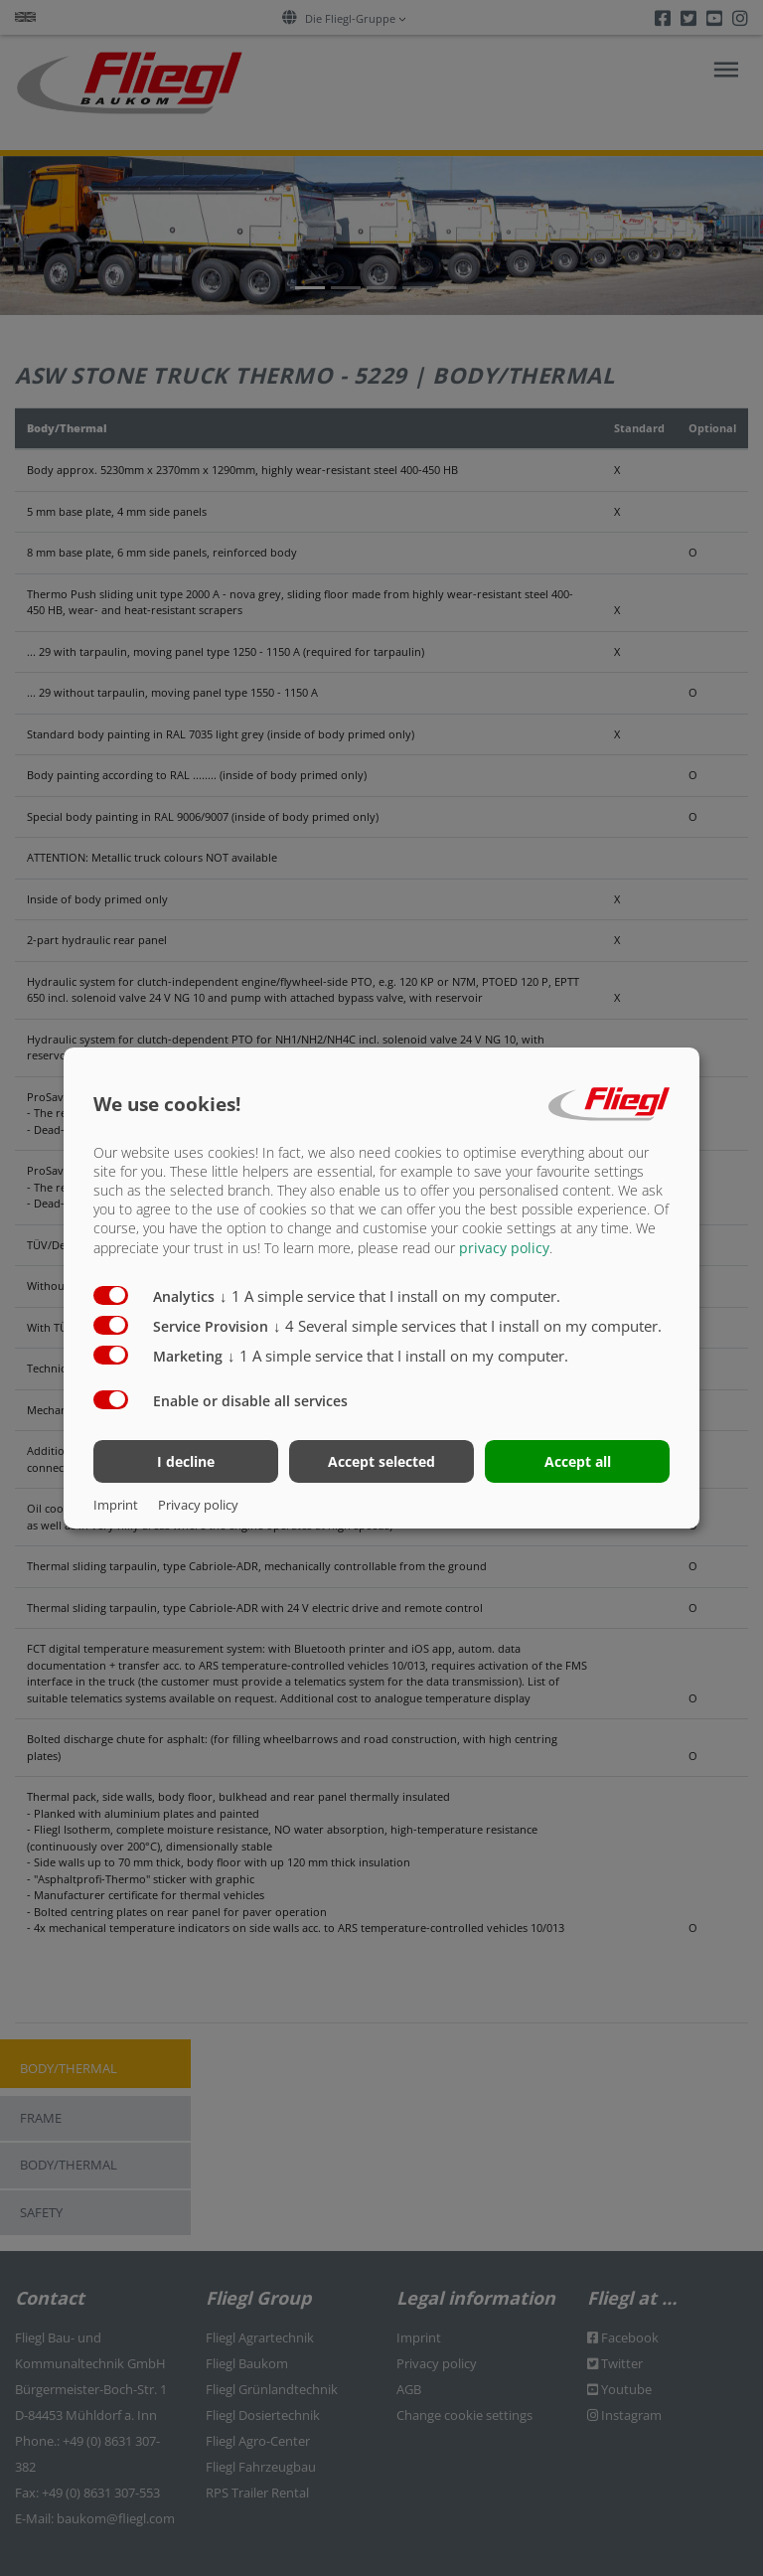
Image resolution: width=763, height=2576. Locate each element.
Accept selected (381, 1461)
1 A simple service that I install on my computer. (390, 1295)
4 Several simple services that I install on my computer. (467, 1325)
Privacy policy (198, 1505)
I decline (186, 1461)
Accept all (577, 1461)
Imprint (115, 1505)
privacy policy (504, 1246)
